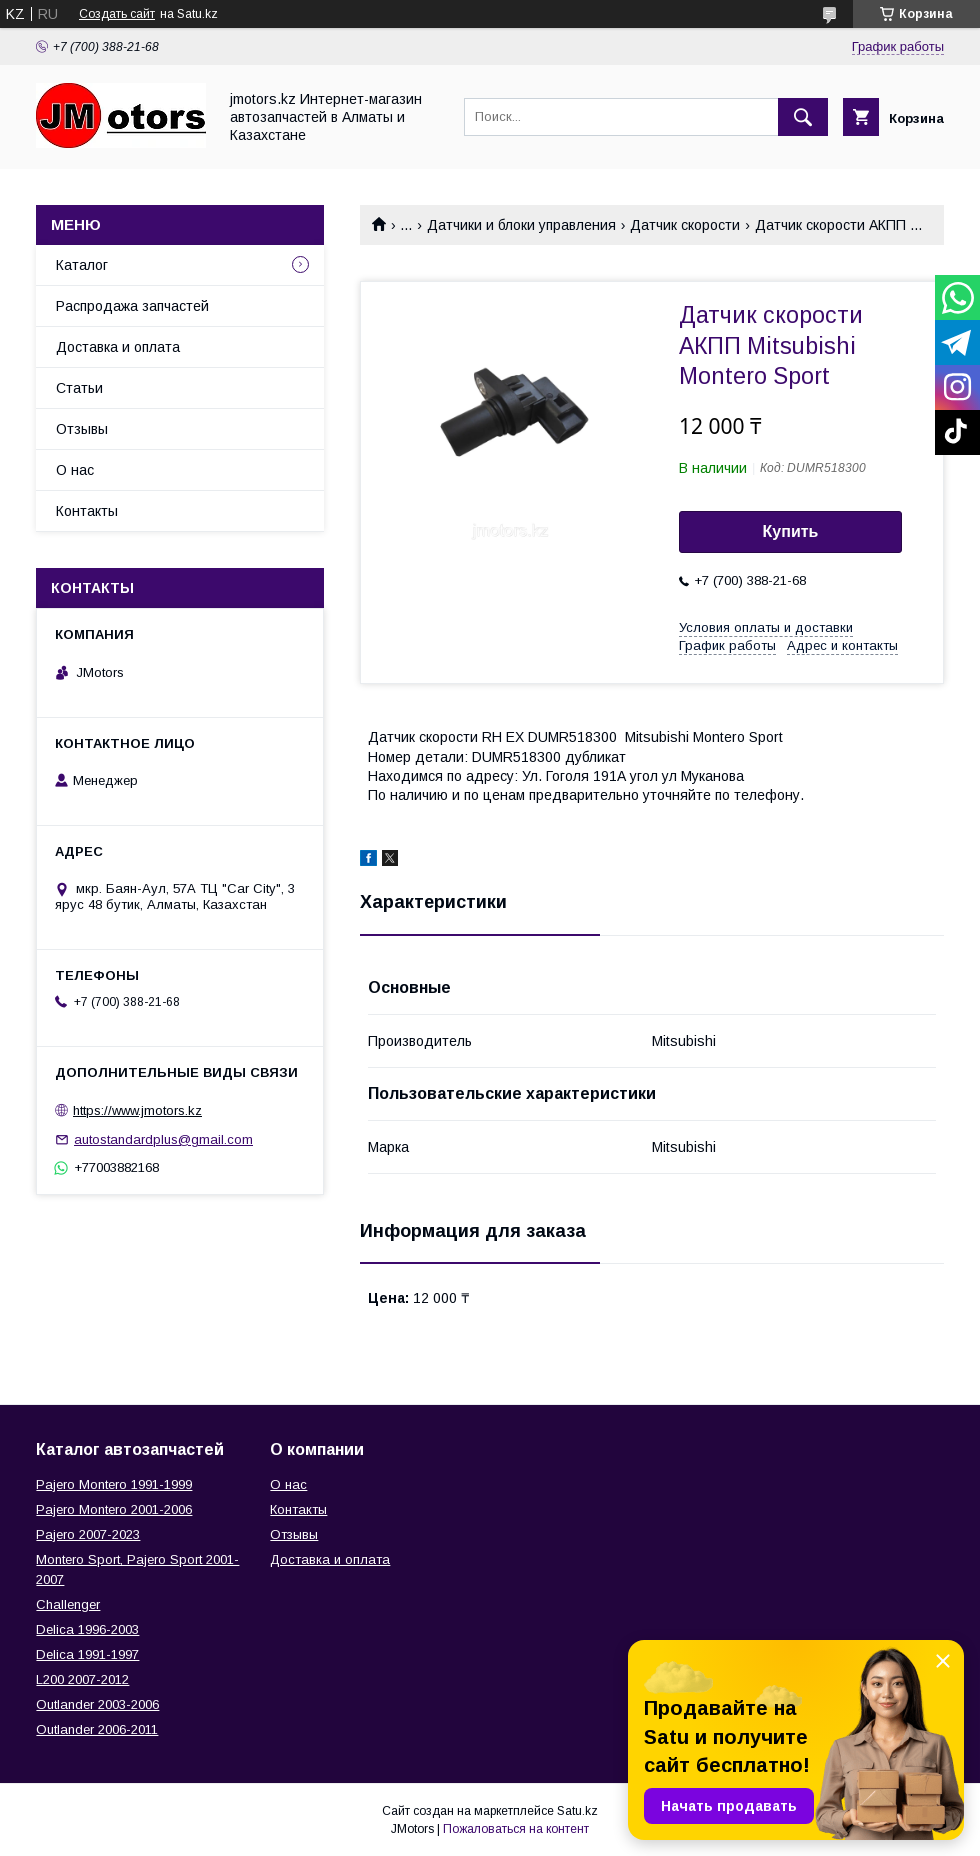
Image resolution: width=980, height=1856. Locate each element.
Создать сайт (117, 14)
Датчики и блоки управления (521, 225)
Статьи (79, 388)
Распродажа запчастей (132, 306)
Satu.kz (577, 1811)
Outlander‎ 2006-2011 (97, 1729)
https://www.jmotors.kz (137, 1110)
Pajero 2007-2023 (88, 1534)
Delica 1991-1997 (87, 1654)
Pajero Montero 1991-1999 (114, 1484)
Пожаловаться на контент (516, 1829)
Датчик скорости (685, 225)
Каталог (82, 265)
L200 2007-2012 (82, 1679)
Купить (791, 531)
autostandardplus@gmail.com (163, 1139)
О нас (75, 470)
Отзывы (82, 429)
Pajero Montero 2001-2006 (114, 1509)
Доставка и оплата (118, 347)
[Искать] (803, 117)
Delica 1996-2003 (87, 1629)
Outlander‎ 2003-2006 (97, 1704)
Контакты (87, 511)
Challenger (68, 1604)
